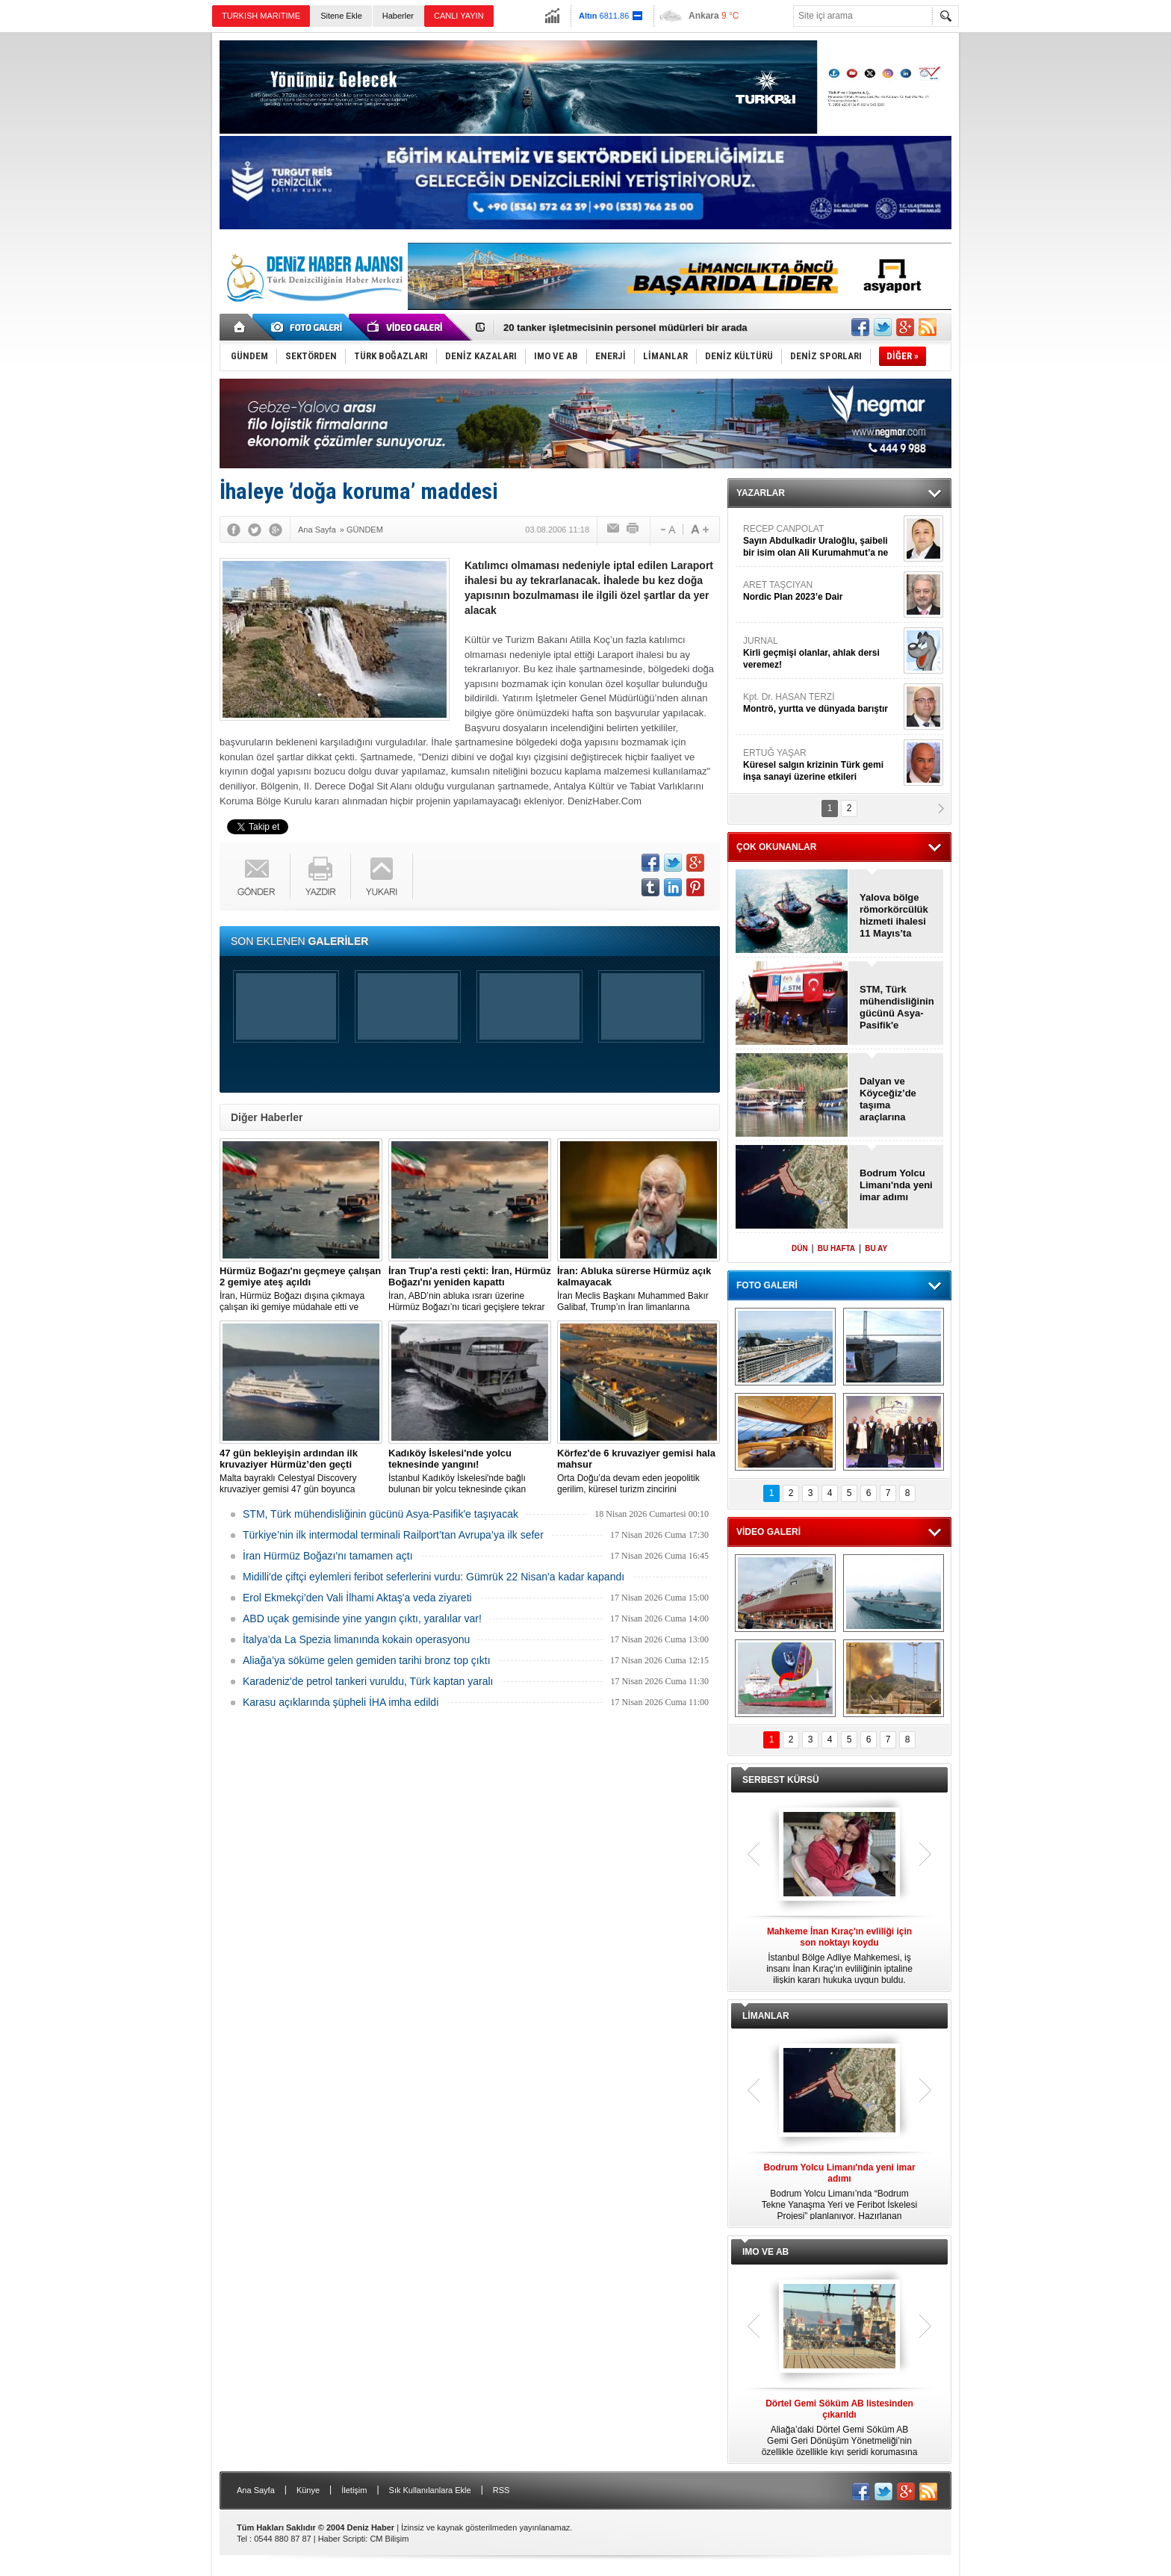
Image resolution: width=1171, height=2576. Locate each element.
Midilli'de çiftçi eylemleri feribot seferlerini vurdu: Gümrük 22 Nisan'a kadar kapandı (433, 1577)
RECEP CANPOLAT (821, 541)
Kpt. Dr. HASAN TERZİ (821, 703)
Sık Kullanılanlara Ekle (430, 2490)
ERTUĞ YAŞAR (821, 765)
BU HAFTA (836, 1248)
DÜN (800, 1248)
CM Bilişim (389, 2538)
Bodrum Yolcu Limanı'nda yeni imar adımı (896, 1184)
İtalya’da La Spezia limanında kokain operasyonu (356, 1639)
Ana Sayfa (256, 2490)
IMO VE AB (765, 2252)
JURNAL (821, 653)
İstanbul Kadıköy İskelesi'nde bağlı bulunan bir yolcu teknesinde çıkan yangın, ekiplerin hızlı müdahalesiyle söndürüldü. (469, 1471)
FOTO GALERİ (767, 1285)
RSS (501, 2490)
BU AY (876, 1248)
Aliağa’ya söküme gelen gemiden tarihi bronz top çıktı (367, 1660)
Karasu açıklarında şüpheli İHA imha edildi (340, 1702)
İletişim (354, 2490)
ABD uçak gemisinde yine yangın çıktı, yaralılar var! (362, 1618)
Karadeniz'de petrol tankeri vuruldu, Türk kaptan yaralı (368, 1681)
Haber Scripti (342, 2538)
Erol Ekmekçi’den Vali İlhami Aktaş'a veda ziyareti (357, 1598)
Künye (308, 2490)
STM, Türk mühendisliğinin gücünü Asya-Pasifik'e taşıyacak (380, 1514)
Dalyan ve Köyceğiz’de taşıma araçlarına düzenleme (888, 1099)
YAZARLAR (760, 493)
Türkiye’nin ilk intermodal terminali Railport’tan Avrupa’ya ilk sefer (393, 1535)
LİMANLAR (765, 2016)
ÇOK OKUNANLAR (776, 847)
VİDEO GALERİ (768, 1532)
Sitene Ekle (341, 15)
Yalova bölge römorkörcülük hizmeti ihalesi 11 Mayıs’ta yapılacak (894, 916)
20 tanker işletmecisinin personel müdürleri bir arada (625, 327)
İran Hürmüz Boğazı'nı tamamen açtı (328, 1556)
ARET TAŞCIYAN (821, 591)
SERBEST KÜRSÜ (780, 1780)
